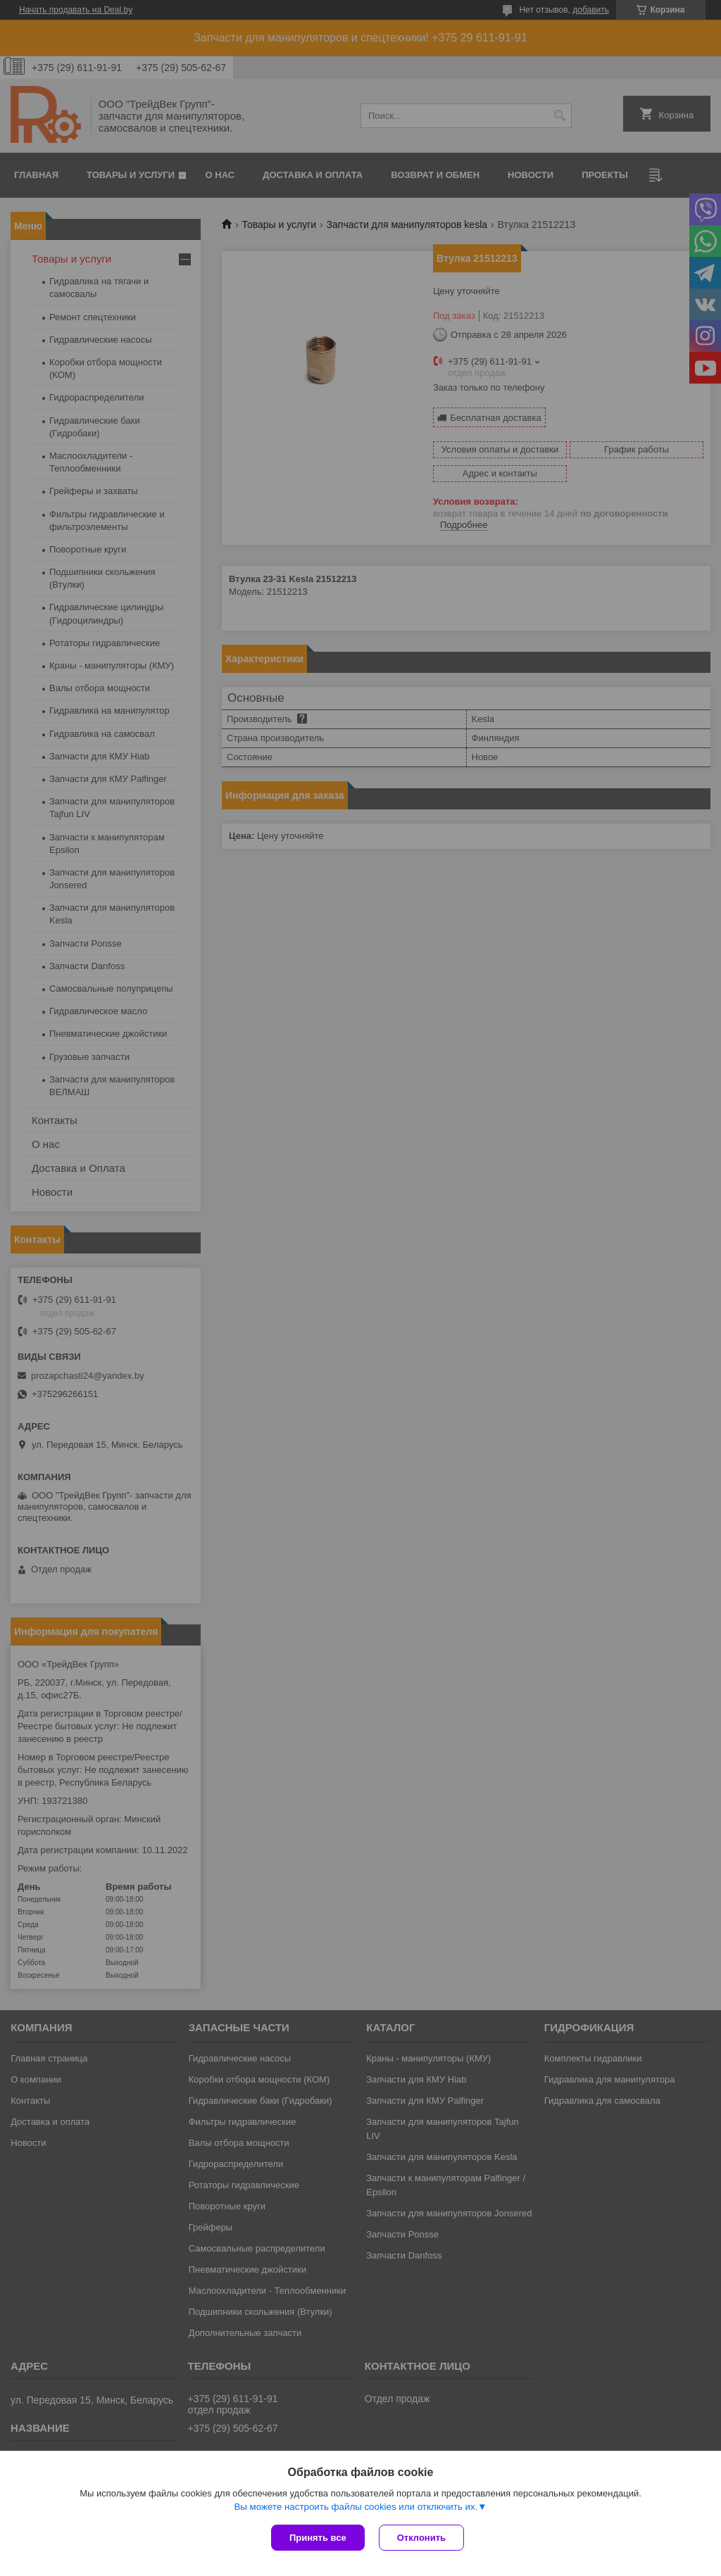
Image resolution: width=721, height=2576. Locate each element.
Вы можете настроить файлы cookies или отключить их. (355, 2506)
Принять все (317, 2537)
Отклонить (421, 2537)
